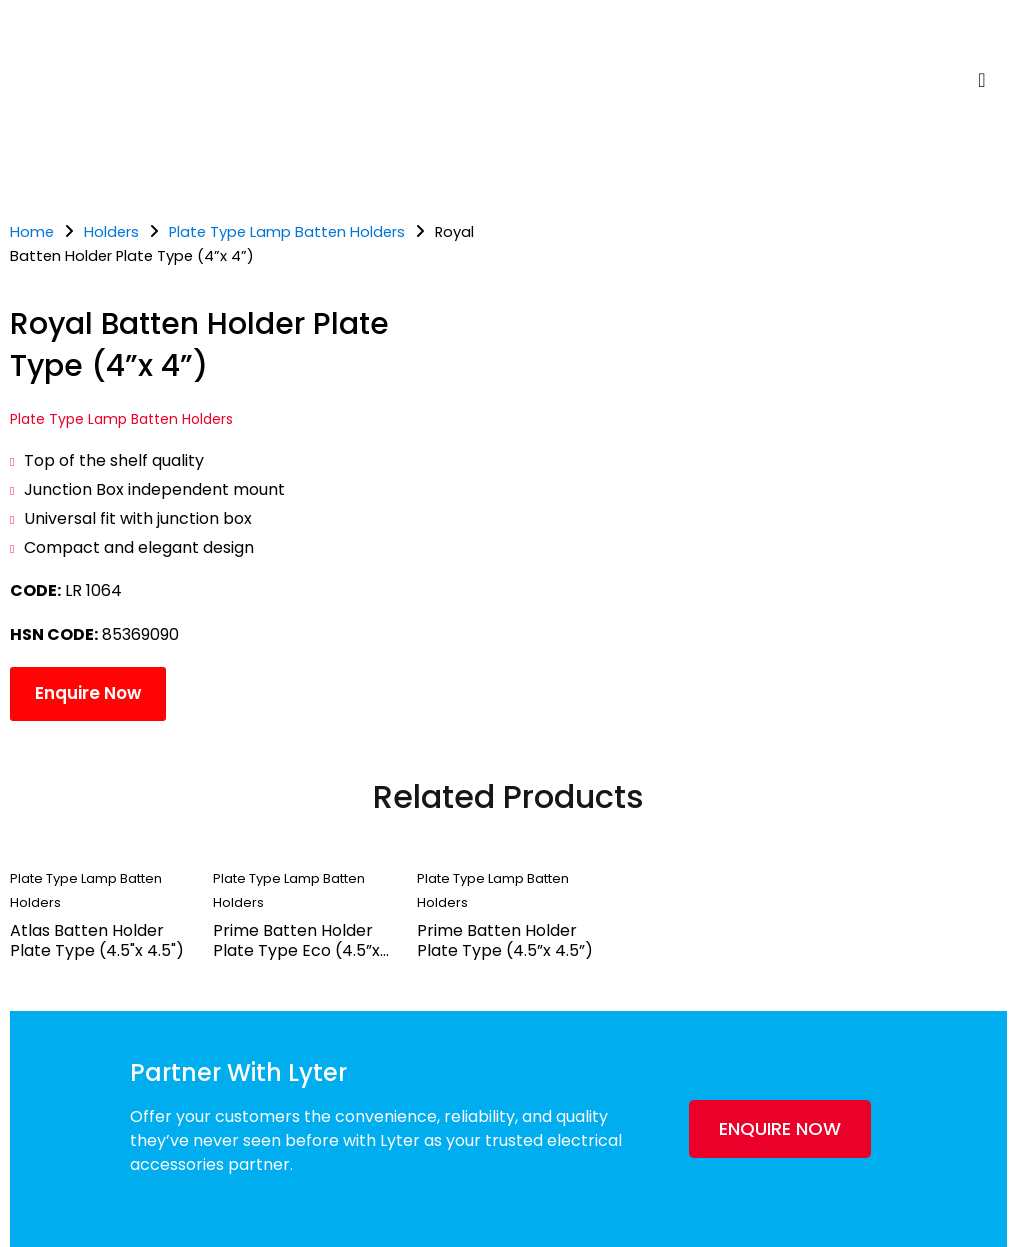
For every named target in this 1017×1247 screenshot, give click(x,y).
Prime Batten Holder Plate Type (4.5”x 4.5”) (505, 940)
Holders (111, 232)
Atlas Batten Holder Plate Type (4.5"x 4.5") (97, 940)
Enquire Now (88, 693)
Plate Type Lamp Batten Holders (287, 232)
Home (32, 232)
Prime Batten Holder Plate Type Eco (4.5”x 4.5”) (296, 950)
